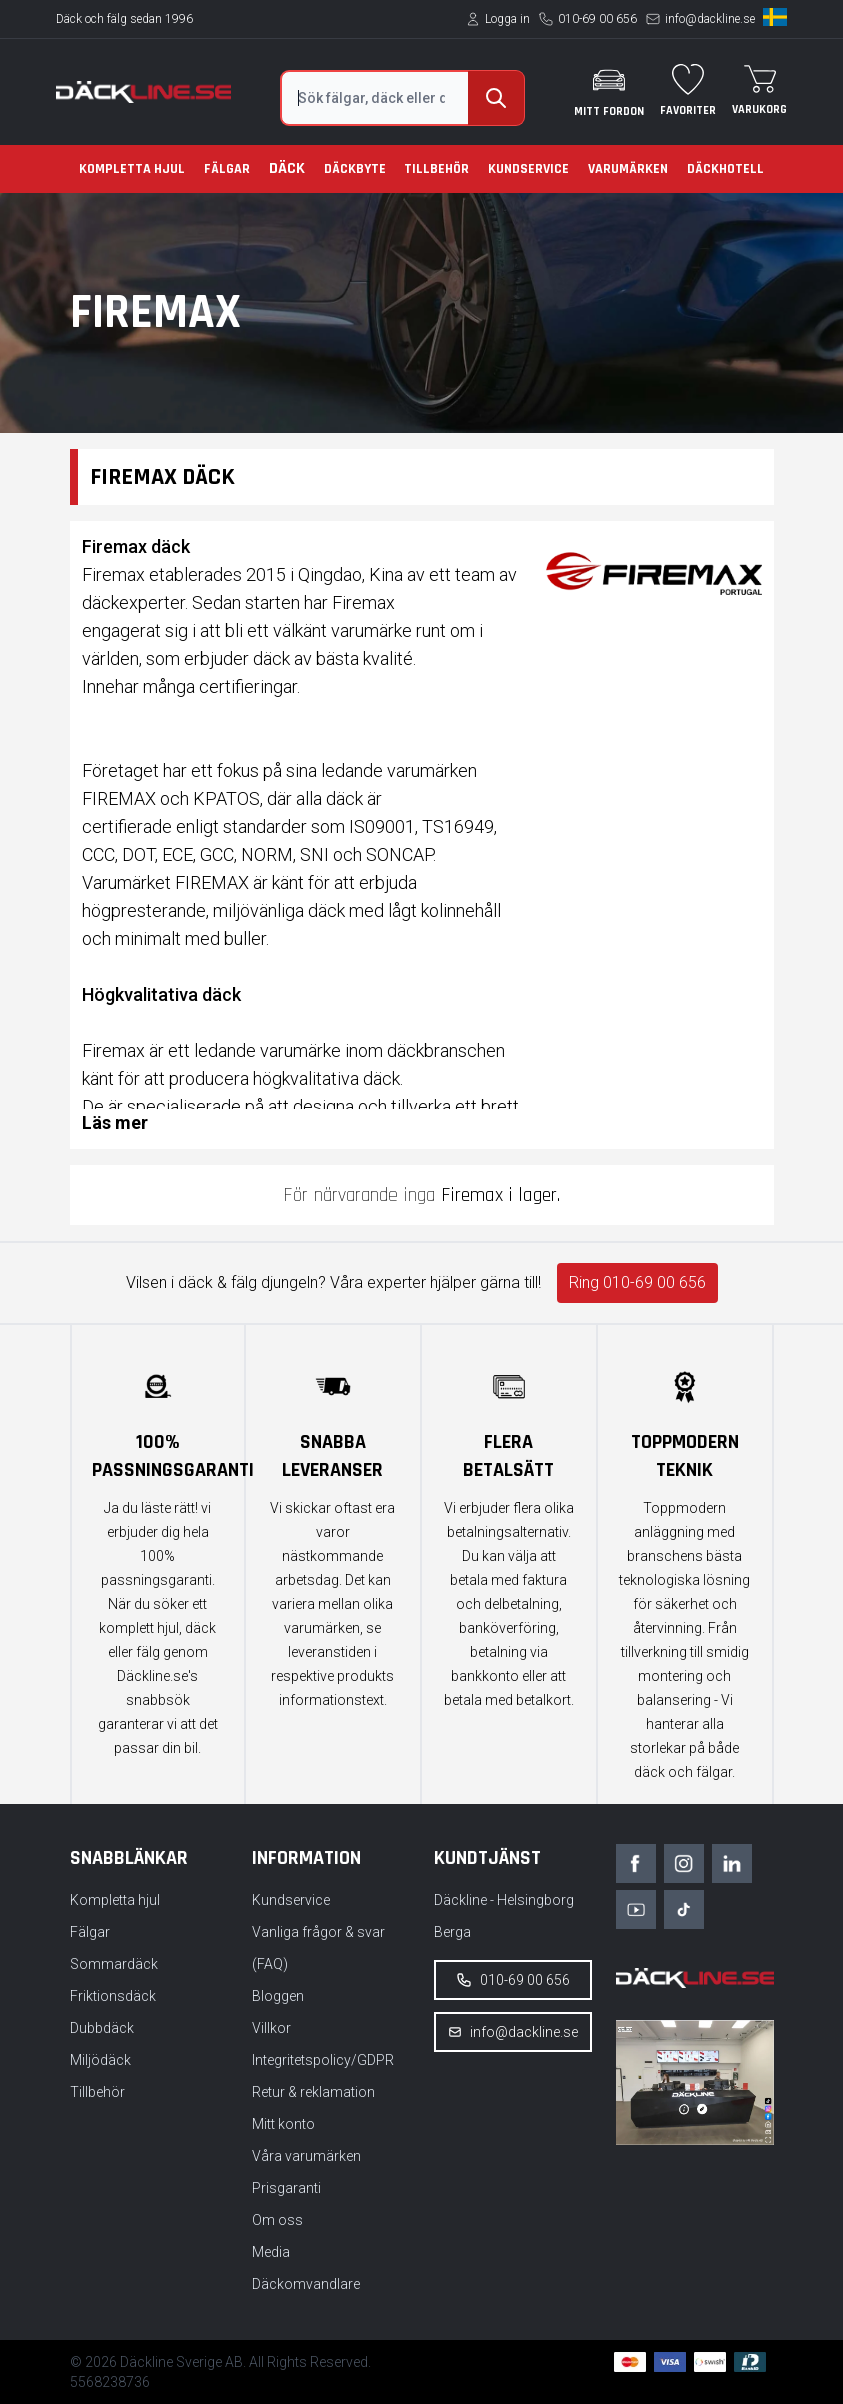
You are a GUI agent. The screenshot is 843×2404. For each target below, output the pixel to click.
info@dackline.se (710, 19)
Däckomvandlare (306, 2284)
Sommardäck (114, 1964)
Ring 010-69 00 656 (637, 1282)
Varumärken (628, 169)
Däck (287, 168)
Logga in (507, 19)
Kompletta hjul (132, 169)
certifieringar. (249, 686)
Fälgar (227, 169)
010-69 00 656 (597, 19)
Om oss (277, 2220)
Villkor (271, 2028)
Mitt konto (283, 2124)
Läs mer (115, 1122)
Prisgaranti (286, 2188)
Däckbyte (355, 169)
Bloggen (278, 1996)
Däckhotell (725, 169)
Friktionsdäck (113, 1996)
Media (271, 2252)
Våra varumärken (306, 2156)
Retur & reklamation (313, 2092)
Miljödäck (100, 2060)
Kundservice (528, 169)
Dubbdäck (102, 2028)
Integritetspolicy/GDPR (323, 2060)
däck (381, 1078)
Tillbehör (436, 169)
